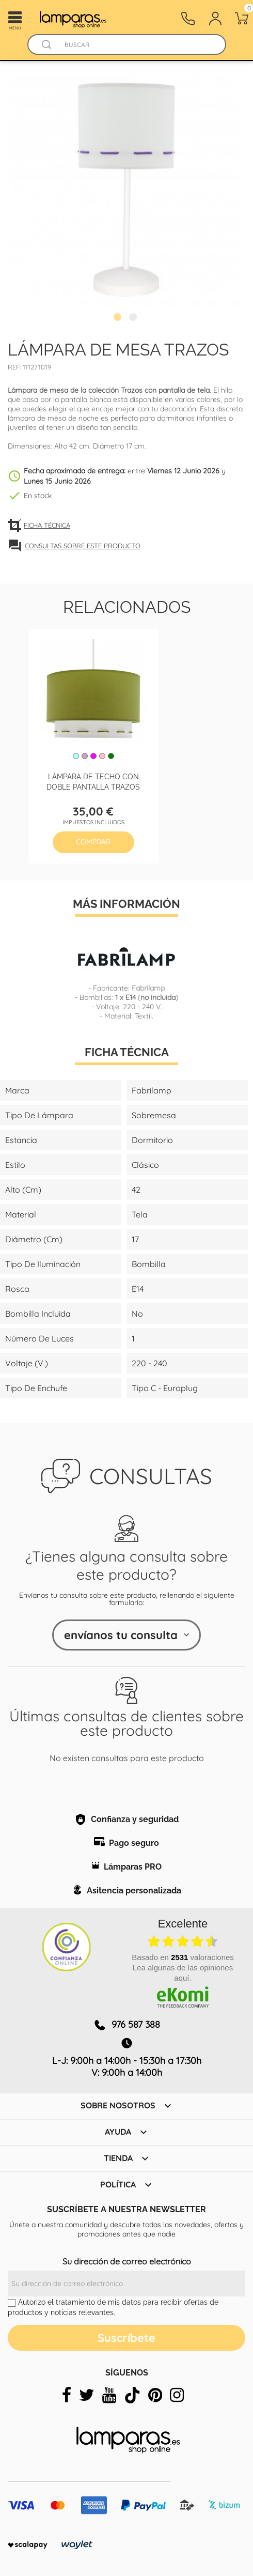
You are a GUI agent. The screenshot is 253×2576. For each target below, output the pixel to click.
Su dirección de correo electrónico (126, 2261)
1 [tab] (119, 318)
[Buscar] (136, 45)
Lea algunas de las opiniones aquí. (183, 1972)
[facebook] (66, 2395)
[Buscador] (47, 44)
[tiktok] (132, 2395)
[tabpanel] (126, 191)
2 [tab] (134, 318)
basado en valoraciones (183, 1957)
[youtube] (109, 2395)
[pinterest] (155, 2395)
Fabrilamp (148, 988)
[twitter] (86, 2395)
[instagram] (177, 2395)
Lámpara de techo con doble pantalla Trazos (93, 781)
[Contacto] (188, 18)
